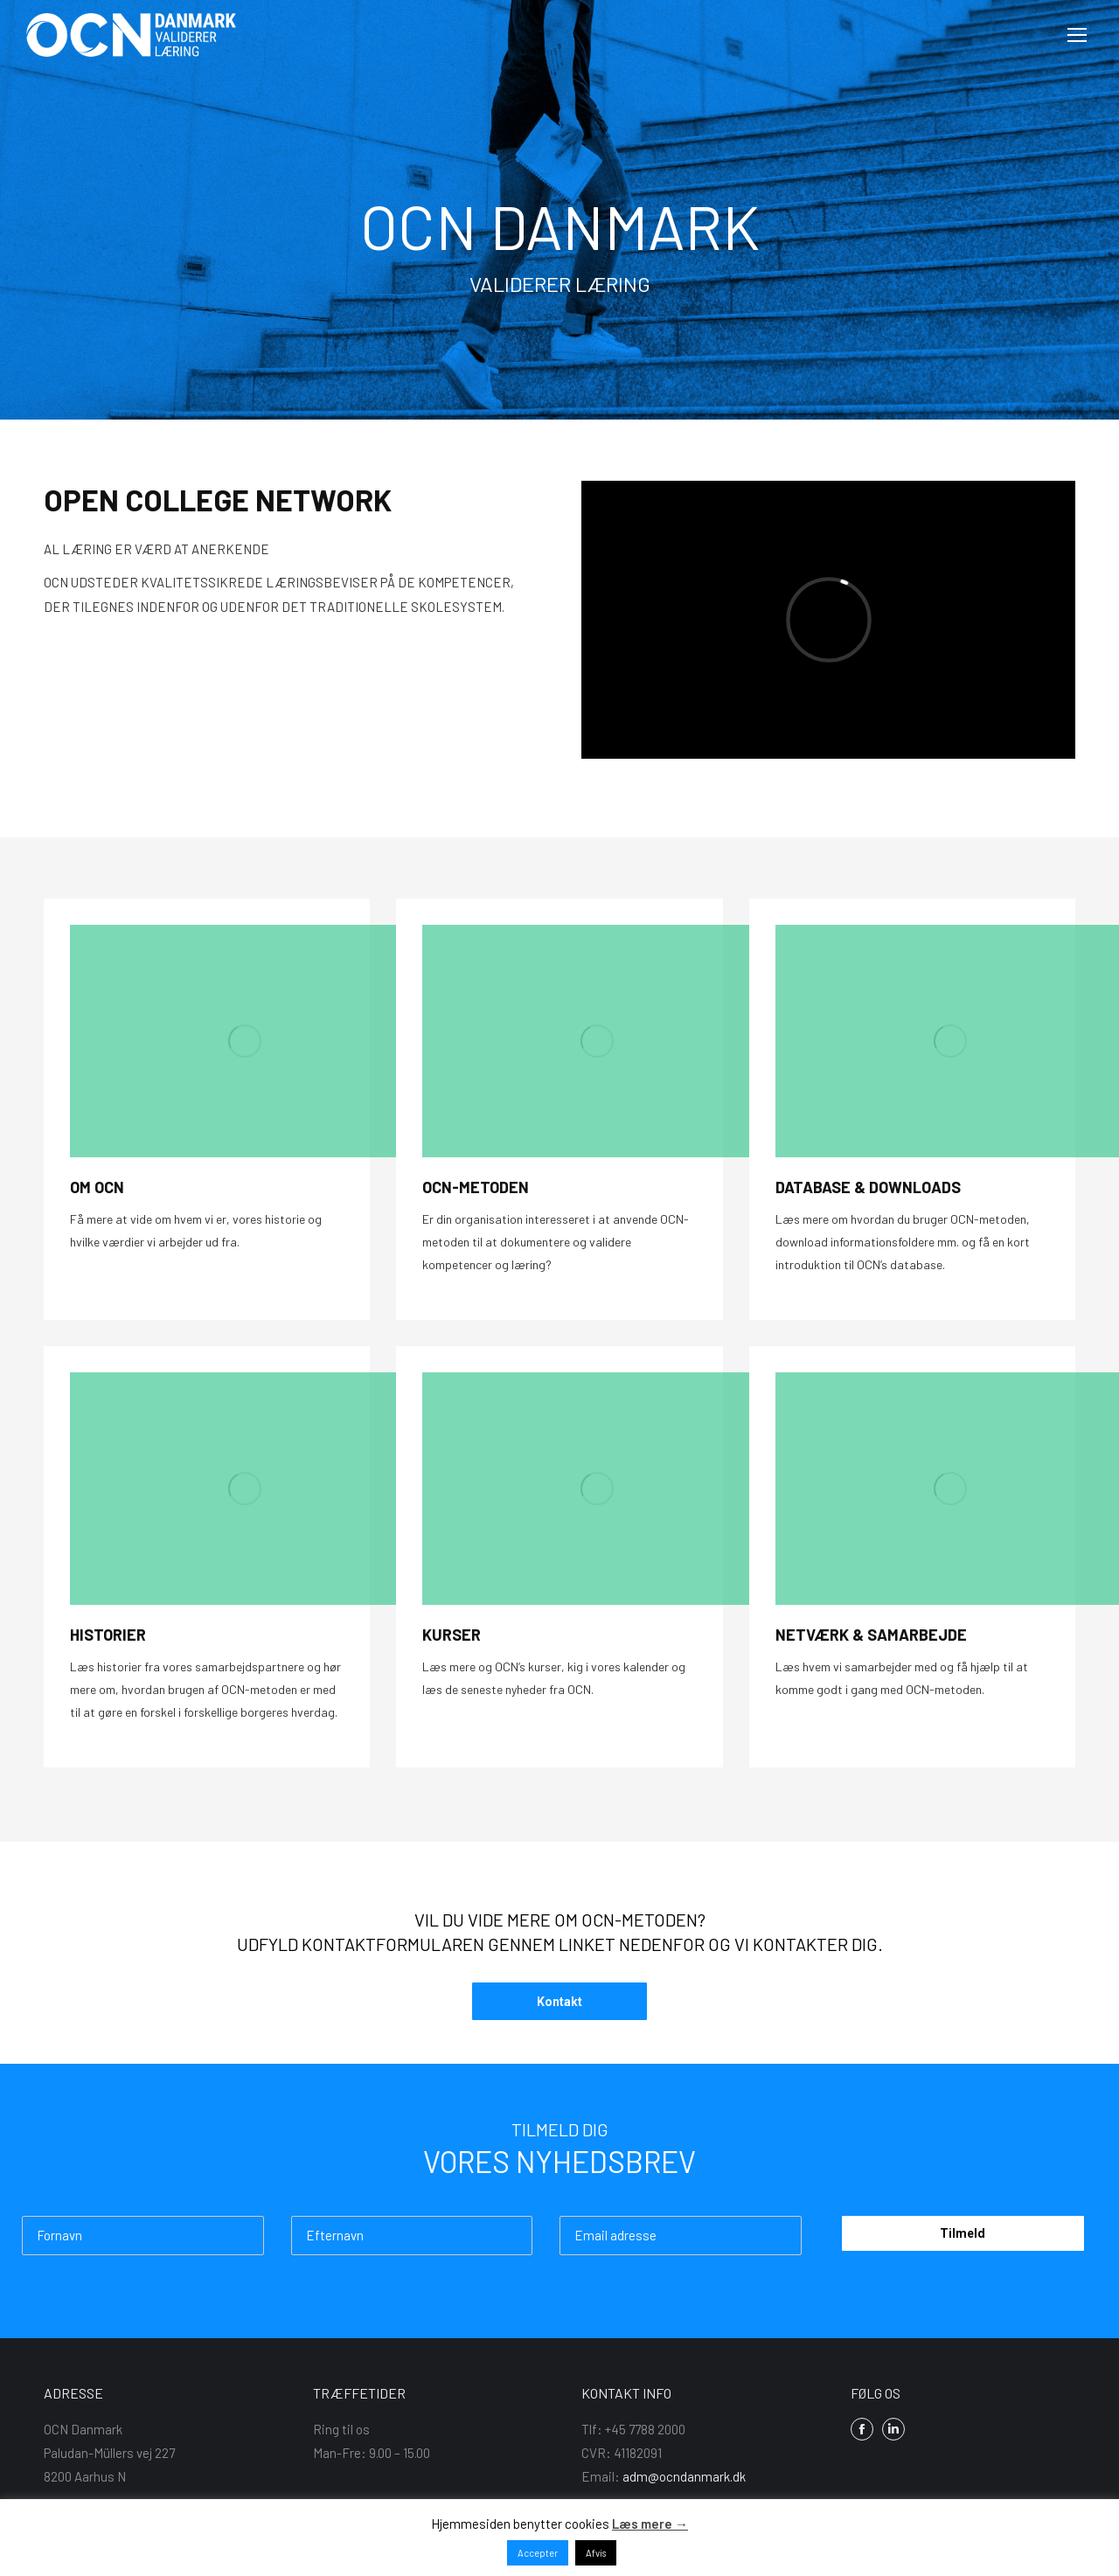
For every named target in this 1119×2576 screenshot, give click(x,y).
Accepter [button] (538, 2553)
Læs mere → (650, 2523)
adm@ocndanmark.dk (684, 2476)
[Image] (245, 1041)
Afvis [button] (596, 2553)
